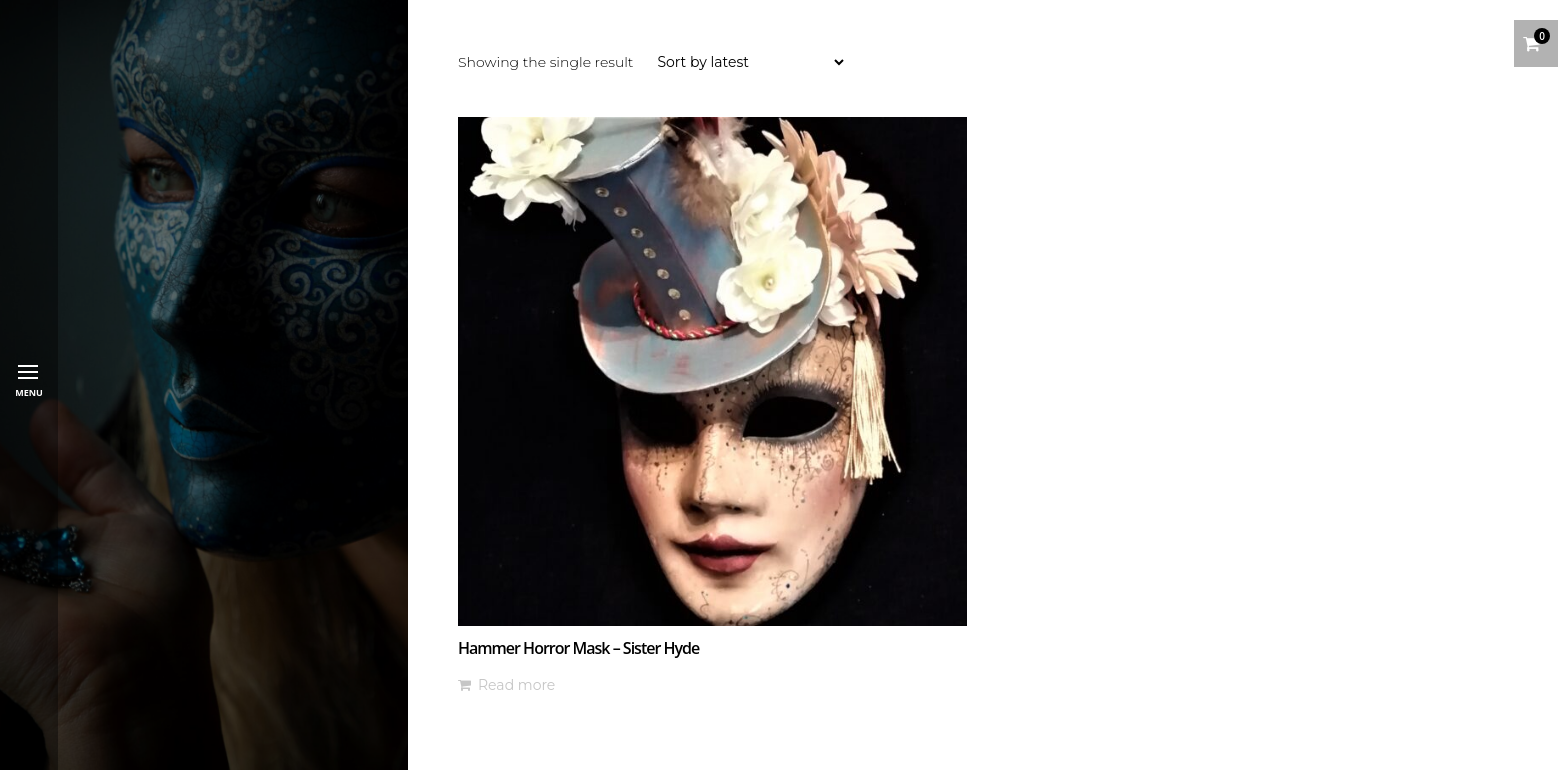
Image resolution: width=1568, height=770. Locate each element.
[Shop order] (750, 62)
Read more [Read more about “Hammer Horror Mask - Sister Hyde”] (516, 685)
